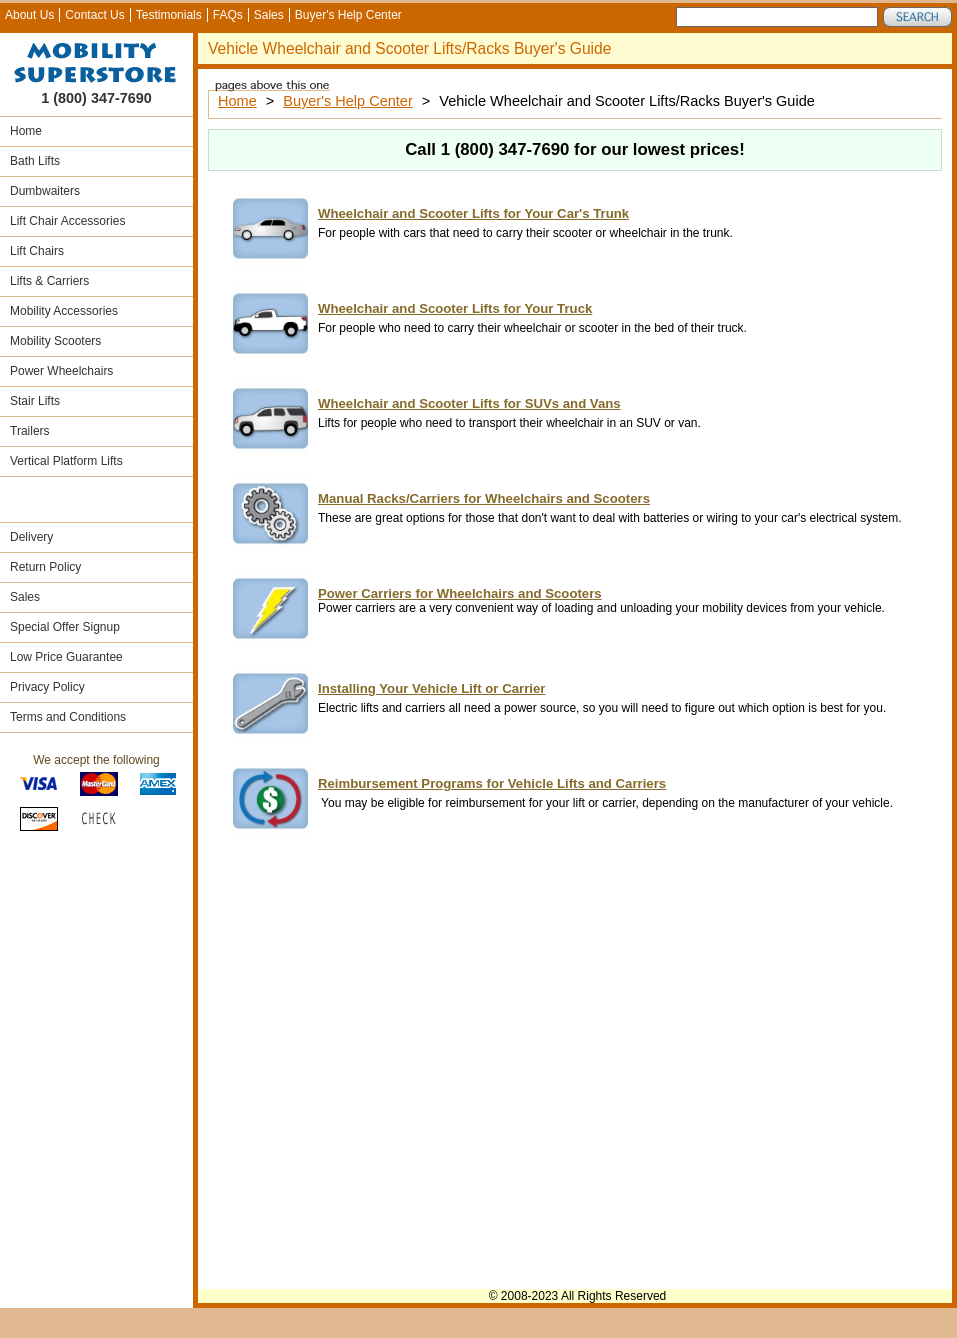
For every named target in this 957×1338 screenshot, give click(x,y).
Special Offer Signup (65, 627)
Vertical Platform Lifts (66, 461)
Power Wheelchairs (61, 371)
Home (26, 131)
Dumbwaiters (45, 191)
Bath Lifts (35, 161)
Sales (269, 15)
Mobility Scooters (55, 341)
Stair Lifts (35, 401)
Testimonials (169, 15)
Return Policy (45, 567)
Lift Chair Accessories (67, 221)
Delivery (31, 537)
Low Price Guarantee (66, 657)
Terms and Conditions (68, 717)
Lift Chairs (37, 251)
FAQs (228, 15)
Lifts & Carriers (49, 281)
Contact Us (94, 15)
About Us (29, 15)
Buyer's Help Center (348, 15)
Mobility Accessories (64, 311)
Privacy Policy (47, 687)
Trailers (30, 431)
